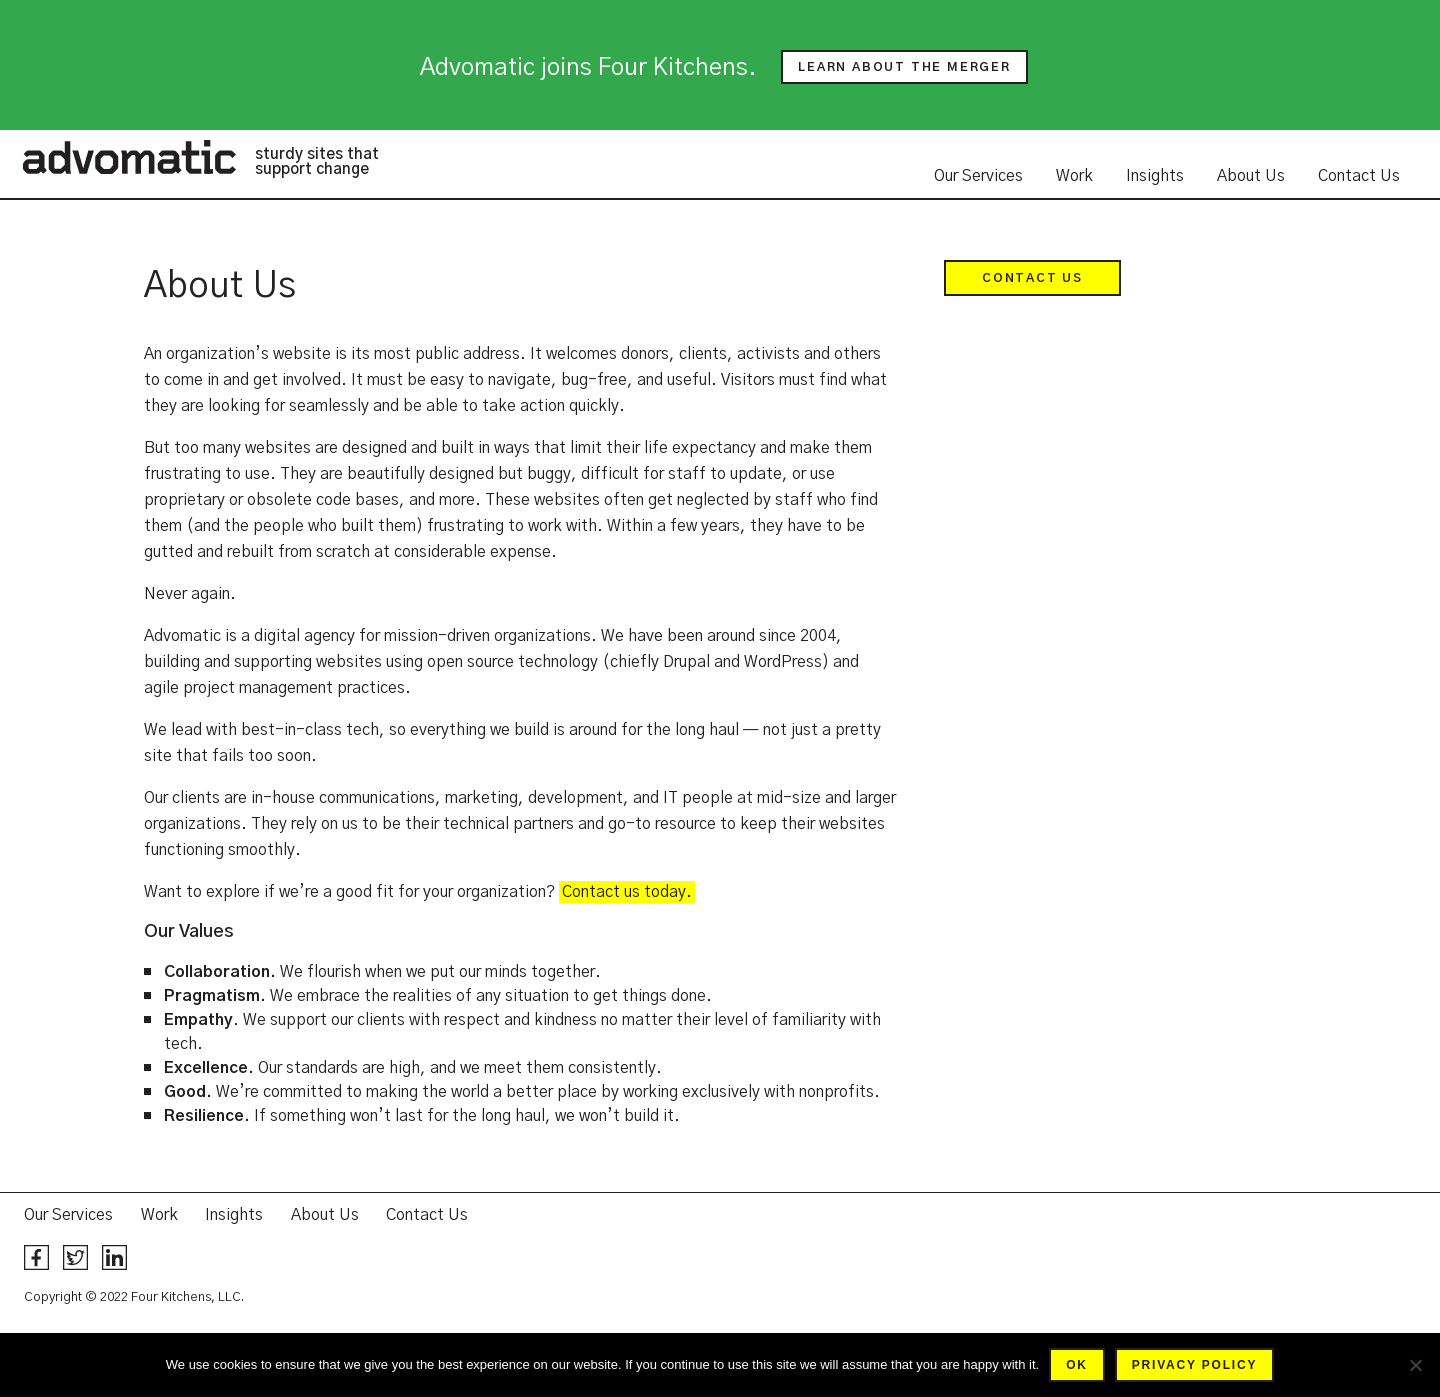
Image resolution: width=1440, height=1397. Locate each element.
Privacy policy (1194, 1365)
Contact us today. (627, 892)
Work (1074, 176)
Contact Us (1359, 176)
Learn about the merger (904, 67)
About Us (1251, 176)
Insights (1155, 176)
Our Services (978, 176)
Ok (1077, 1365)
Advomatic (129, 157)
